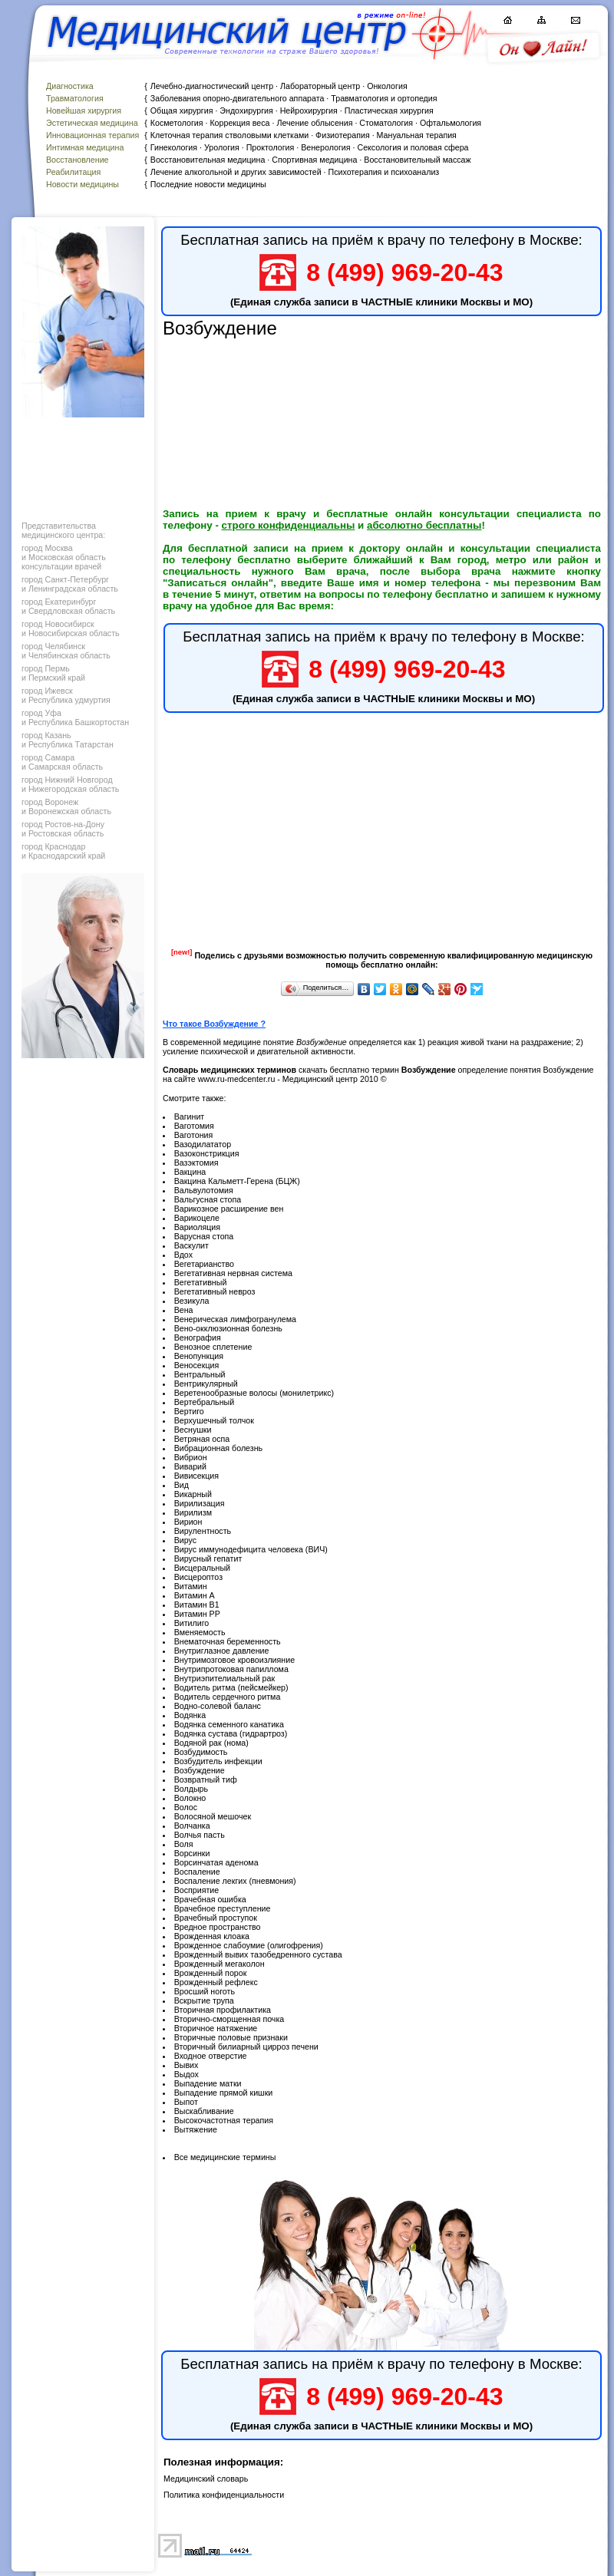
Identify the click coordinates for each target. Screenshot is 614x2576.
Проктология (270, 147)
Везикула (192, 1300)
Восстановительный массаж (417, 159)
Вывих (186, 2065)
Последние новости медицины (208, 184)
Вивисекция (196, 1475)
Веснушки (193, 1429)
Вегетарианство (204, 1263)
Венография (197, 1337)
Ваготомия (194, 1125)
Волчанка (192, 1825)
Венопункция (198, 1356)
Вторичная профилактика (222, 2009)
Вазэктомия (196, 1162)
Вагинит (189, 1116)
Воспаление (197, 1871)
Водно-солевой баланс (217, 1705)
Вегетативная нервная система (233, 1273)
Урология (221, 147)
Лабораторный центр (320, 86)
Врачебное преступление (222, 1908)
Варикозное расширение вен (229, 1208)
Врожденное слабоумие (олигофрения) (248, 1945)
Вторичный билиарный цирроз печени (246, 2046)
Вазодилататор (203, 1144)
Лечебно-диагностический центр (211, 86)
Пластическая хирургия (389, 110)
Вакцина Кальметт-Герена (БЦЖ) (237, 1181)
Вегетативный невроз (215, 1291)
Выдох (186, 2074)
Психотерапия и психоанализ (384, 171)
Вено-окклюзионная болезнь (228, 1328)
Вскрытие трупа (204, 2000)
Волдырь (191, 1788)
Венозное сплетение (213, 1346)
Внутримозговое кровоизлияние (234, 1659)
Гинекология (173, 147)
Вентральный (200, 1374)
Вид (181, 1484)
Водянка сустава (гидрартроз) (231, 1733)
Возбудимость (201, 1751)
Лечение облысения (314, 122)
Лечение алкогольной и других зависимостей (236, 171)
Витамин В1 (197, 1604)
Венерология (325, 147)
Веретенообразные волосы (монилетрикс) (254, 1392)
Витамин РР (197, 1613)
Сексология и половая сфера (412, 147)
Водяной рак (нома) (211, 1742)
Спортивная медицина (314, 159)
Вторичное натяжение (216, 2028)
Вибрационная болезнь (218, 1448)
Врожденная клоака (211, 1936)
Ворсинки (192, 1853)
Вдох (183, 1254)
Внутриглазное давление (221, 1650)
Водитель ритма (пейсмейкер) (231, 1687)
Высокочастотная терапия (223, 2120)
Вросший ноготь (204, 1991)
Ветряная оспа (202, 1438)
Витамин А (194, 1595)
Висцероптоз (198, 1577)
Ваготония (193, 1135)
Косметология (176, 122)
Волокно (190, 1798)
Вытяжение (195, 2129)
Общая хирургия (181, 110)
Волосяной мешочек (213, 1816)
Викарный (193, 1494)
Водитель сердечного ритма (227, 1696)
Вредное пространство (217, 1926)
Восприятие (197, 1890)
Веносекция (197, 1365)
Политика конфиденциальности (223, 2494)
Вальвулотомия (203, 1190)
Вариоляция (197, 1227)
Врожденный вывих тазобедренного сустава (258, 1954)
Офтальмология (450, 122)
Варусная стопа (204, 1236)
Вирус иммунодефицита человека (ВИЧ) (251, 1549)
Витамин (190, 1586)
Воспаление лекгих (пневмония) (235, 1880)
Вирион (188, 1521)
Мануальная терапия (417, 135)
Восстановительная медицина (208, 159)
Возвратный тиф (205, 1779)
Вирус (185, 1540)
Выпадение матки (208, 2083)
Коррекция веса (239, 122)
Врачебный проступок (215, 1917)
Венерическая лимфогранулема (235, 1319)
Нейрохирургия (309, 110)
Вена (183, 1309)
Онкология (387, 86)
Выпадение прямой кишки (223, 2092)
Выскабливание (204, 2111)
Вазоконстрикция (206, 1153)
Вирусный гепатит (208, 1558)
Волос (185, 1807)
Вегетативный (200, 1282)
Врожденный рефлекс (216, 1982)
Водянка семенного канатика (229, 1724)
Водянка (190, 1715)
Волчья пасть (199, 1834)
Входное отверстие (210, 2055)
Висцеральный (202, 1567)
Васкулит (191, 1245)
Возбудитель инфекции (218, 1761)
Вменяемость (200, 1632)
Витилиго (192, 1623)
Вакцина (190, 1171)
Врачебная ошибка (210, 1899)
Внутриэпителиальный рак (224, 1678)
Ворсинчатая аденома (216, 1862)
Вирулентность (202, 1530)
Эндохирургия (246, 110)
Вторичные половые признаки (231, 2037)
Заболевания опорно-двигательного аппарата (237, 98)
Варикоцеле (197, 1217)
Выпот (186, 2101)
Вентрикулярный (206, 1383)
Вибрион (190, 1457)
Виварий (190, 1466)
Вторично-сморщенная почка (229, 2019)
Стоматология (386, 122)
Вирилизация (199, 1503)
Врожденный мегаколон (219, 1963)
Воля (183, 1844)
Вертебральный (204, 1402)
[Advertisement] (81, 465)
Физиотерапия (342, 135)
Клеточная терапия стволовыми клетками (229, 135)
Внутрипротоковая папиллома (231, 1669)
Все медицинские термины (225, 2157)
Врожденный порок (210, 1972)
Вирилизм (193, 1512)
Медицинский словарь (205, 2478)
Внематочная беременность (227, 1641)
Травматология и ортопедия (384, 98)
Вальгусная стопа (207, 1199)
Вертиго (189, 1411)
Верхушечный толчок (214, 1420)
